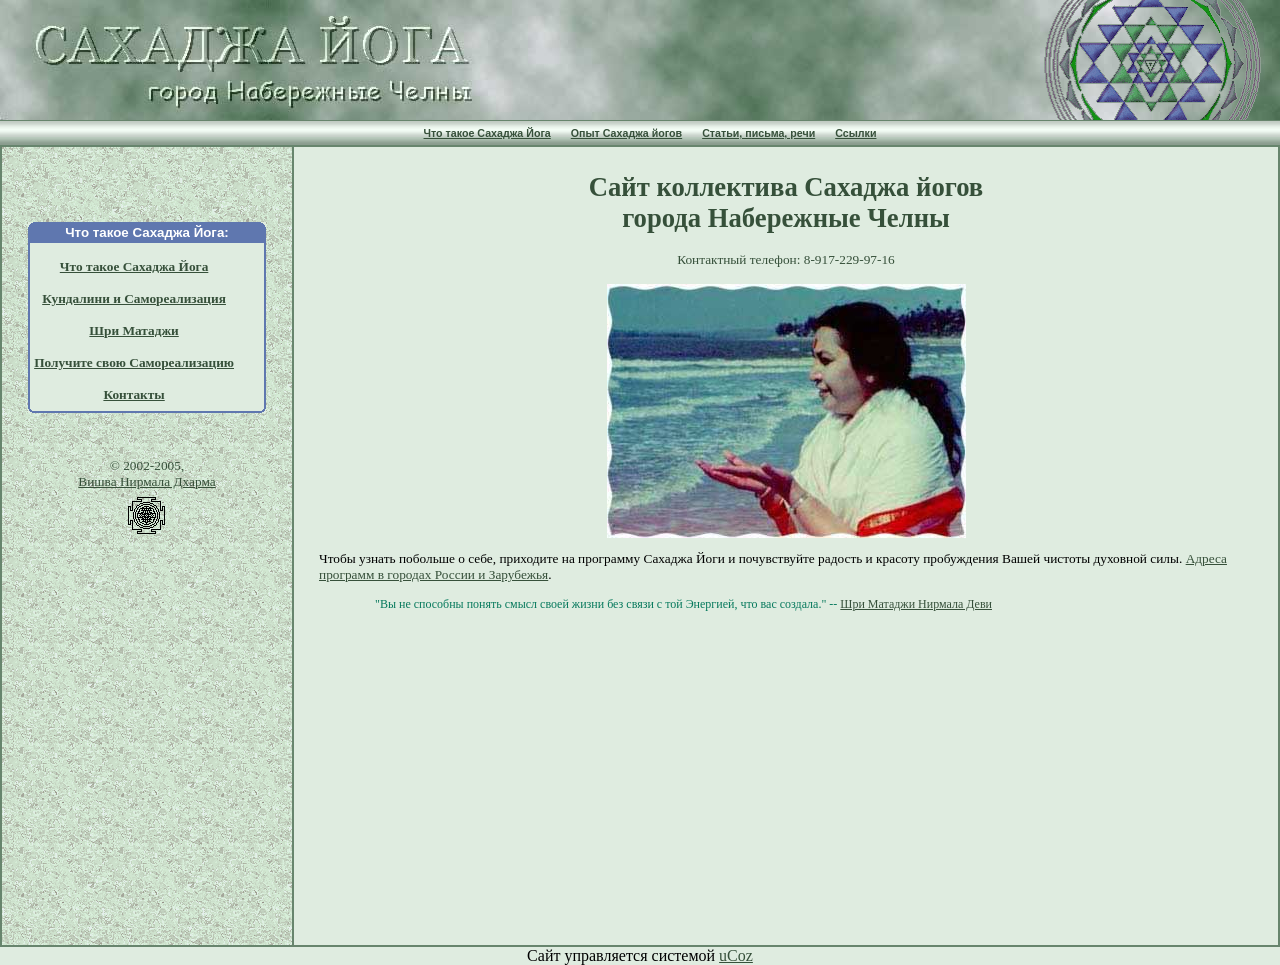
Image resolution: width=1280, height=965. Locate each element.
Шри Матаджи (133, 330)
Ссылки (855, 133)
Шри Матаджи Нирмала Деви (916, 604)
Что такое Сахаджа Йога (487, 133)
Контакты (133, 394)
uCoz (736, 955)
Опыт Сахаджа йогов (626, 133)
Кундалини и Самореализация (134, 298)
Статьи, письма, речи (758, 133)
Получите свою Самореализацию (134, 362)
